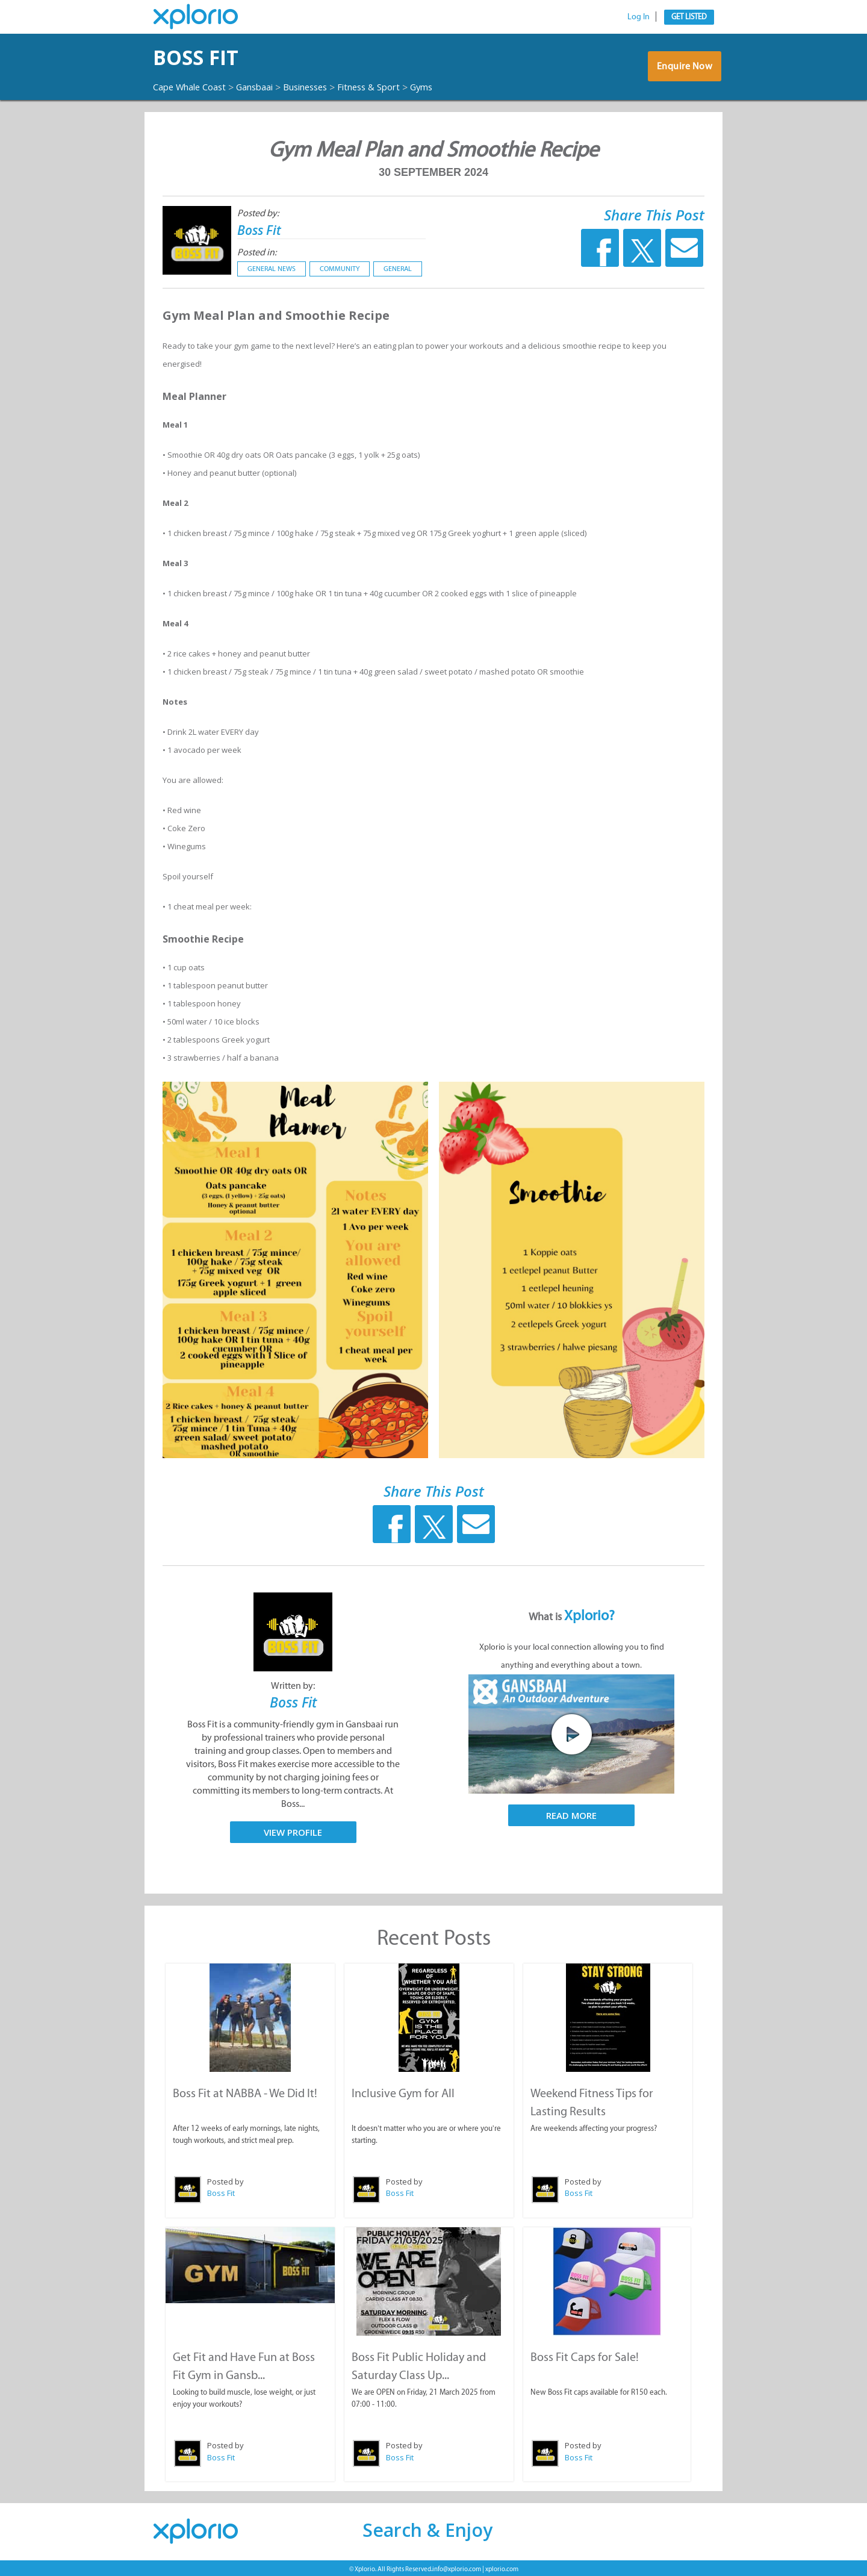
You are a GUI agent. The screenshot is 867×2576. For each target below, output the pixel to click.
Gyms (450, 86)
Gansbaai (266, 86)
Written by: (293, 1685)
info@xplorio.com (456, 2567)
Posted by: (258, 213)
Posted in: (256, 252)
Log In (638, 16)
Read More (571, 1815)
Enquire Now (683, 69)
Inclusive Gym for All (402, 2092)
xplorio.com (501, 2567)
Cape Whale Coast (194, 86)
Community (339, 268)
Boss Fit (204, 57)
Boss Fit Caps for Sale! (584, 2355)
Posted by (225, 2180)
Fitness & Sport (393, 86)
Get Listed (689, 16)
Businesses (323, 86)
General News (271, 268)
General (398, 268)
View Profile (293, 1832)
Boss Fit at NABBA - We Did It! (244, 2092)
